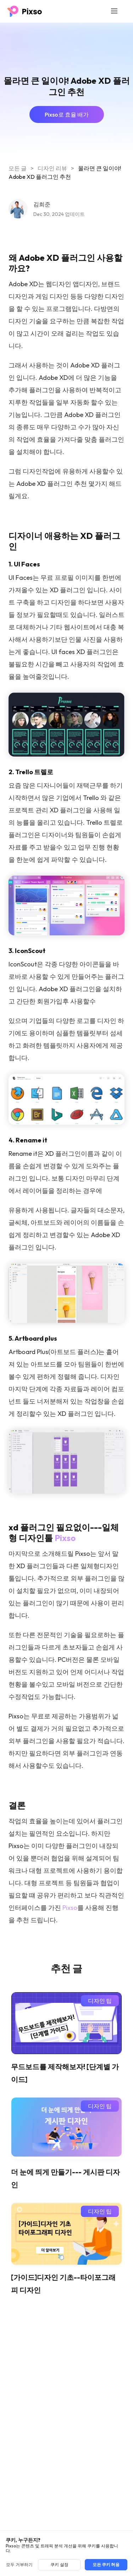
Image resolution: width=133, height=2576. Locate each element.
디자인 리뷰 (52, 168)
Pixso (65, 1538)
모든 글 (18, 168)
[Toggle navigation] (114, 11)
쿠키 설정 (59, 2564)
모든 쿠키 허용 (106, 2564)
